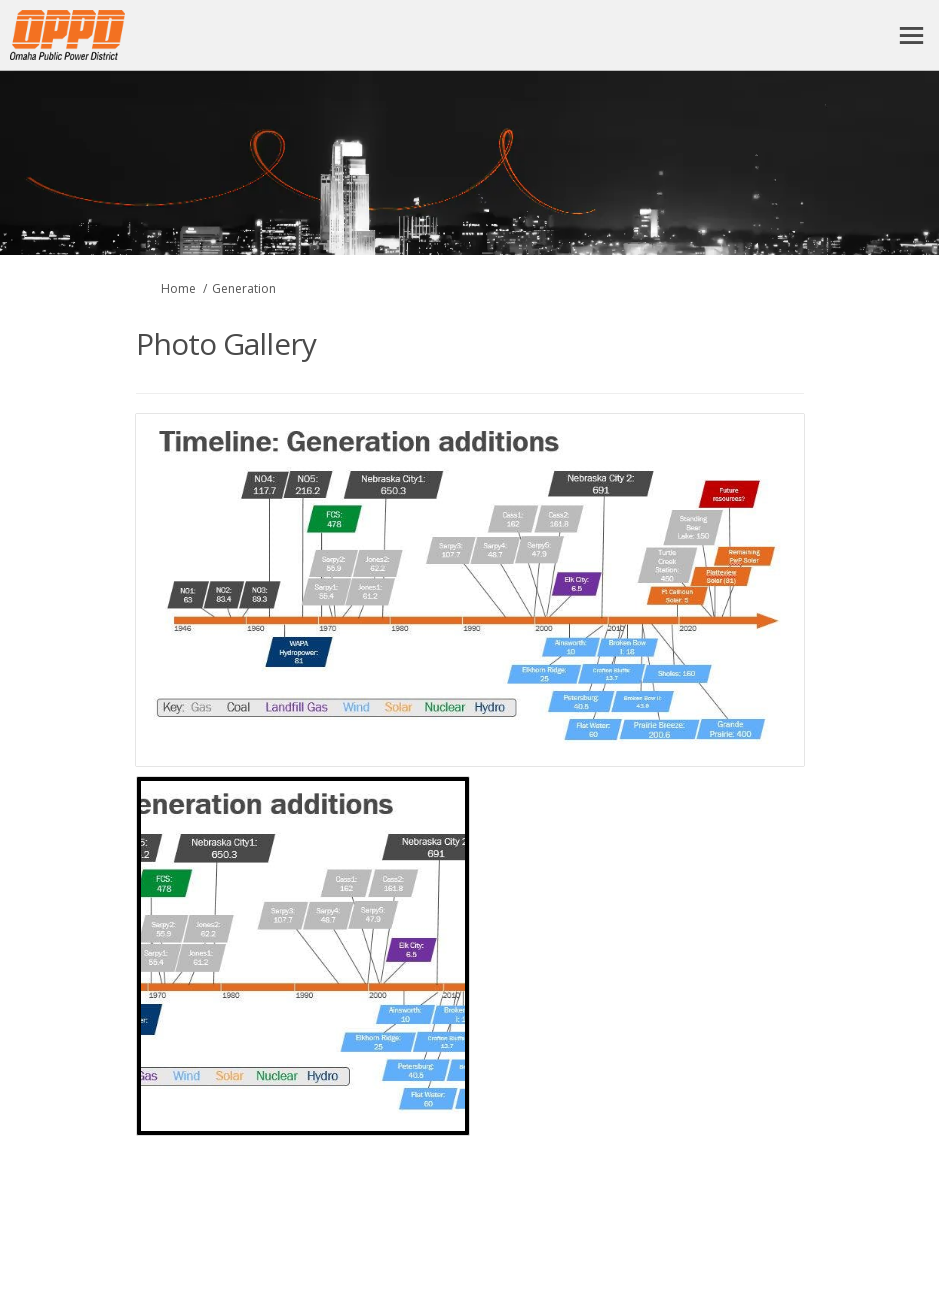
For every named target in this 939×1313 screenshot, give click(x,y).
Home (178, 288)
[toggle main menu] (911, 35)
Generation (244, 288)
